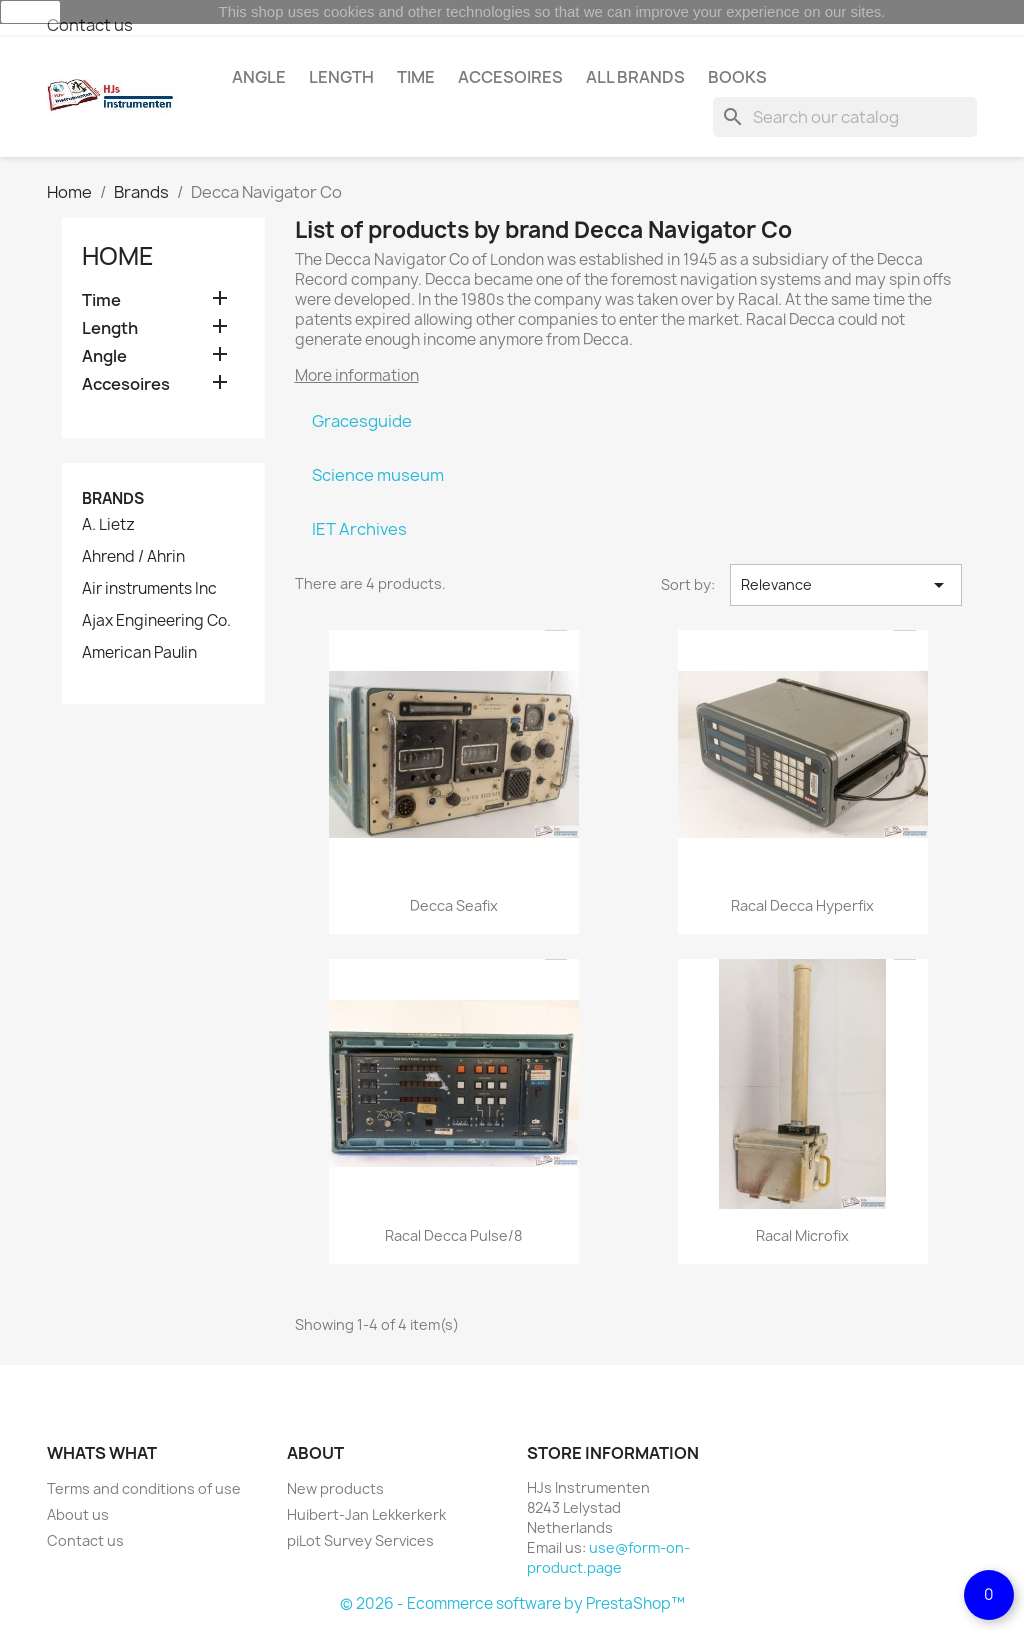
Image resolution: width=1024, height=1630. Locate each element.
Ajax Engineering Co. (156, 621)
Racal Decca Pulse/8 (453, 1235)
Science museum (378, 475)
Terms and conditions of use (144, 1488)
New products (335, 1488)
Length (341, 77)
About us (78, 1514)
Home (118, 256)
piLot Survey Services (360, 1540)
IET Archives (359, 529)
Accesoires (510, 77)
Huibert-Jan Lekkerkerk (366, 1514)
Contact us (90, 25)
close (30, 12)
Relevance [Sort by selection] (846, 585)
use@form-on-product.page (608, 1557)
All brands (635, 77)
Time (416, 77)
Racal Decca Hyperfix (802, 905)
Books (737, 77)
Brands (113, 498)
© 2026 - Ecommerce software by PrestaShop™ (512, 1603)
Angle (259, 77)
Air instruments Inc (149, 589)
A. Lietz (108, 525)
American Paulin (139, 653)
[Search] (845, 117)
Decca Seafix (454, 905)
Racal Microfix (802, 1235)
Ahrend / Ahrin (133, 557)
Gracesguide (362, 421)
